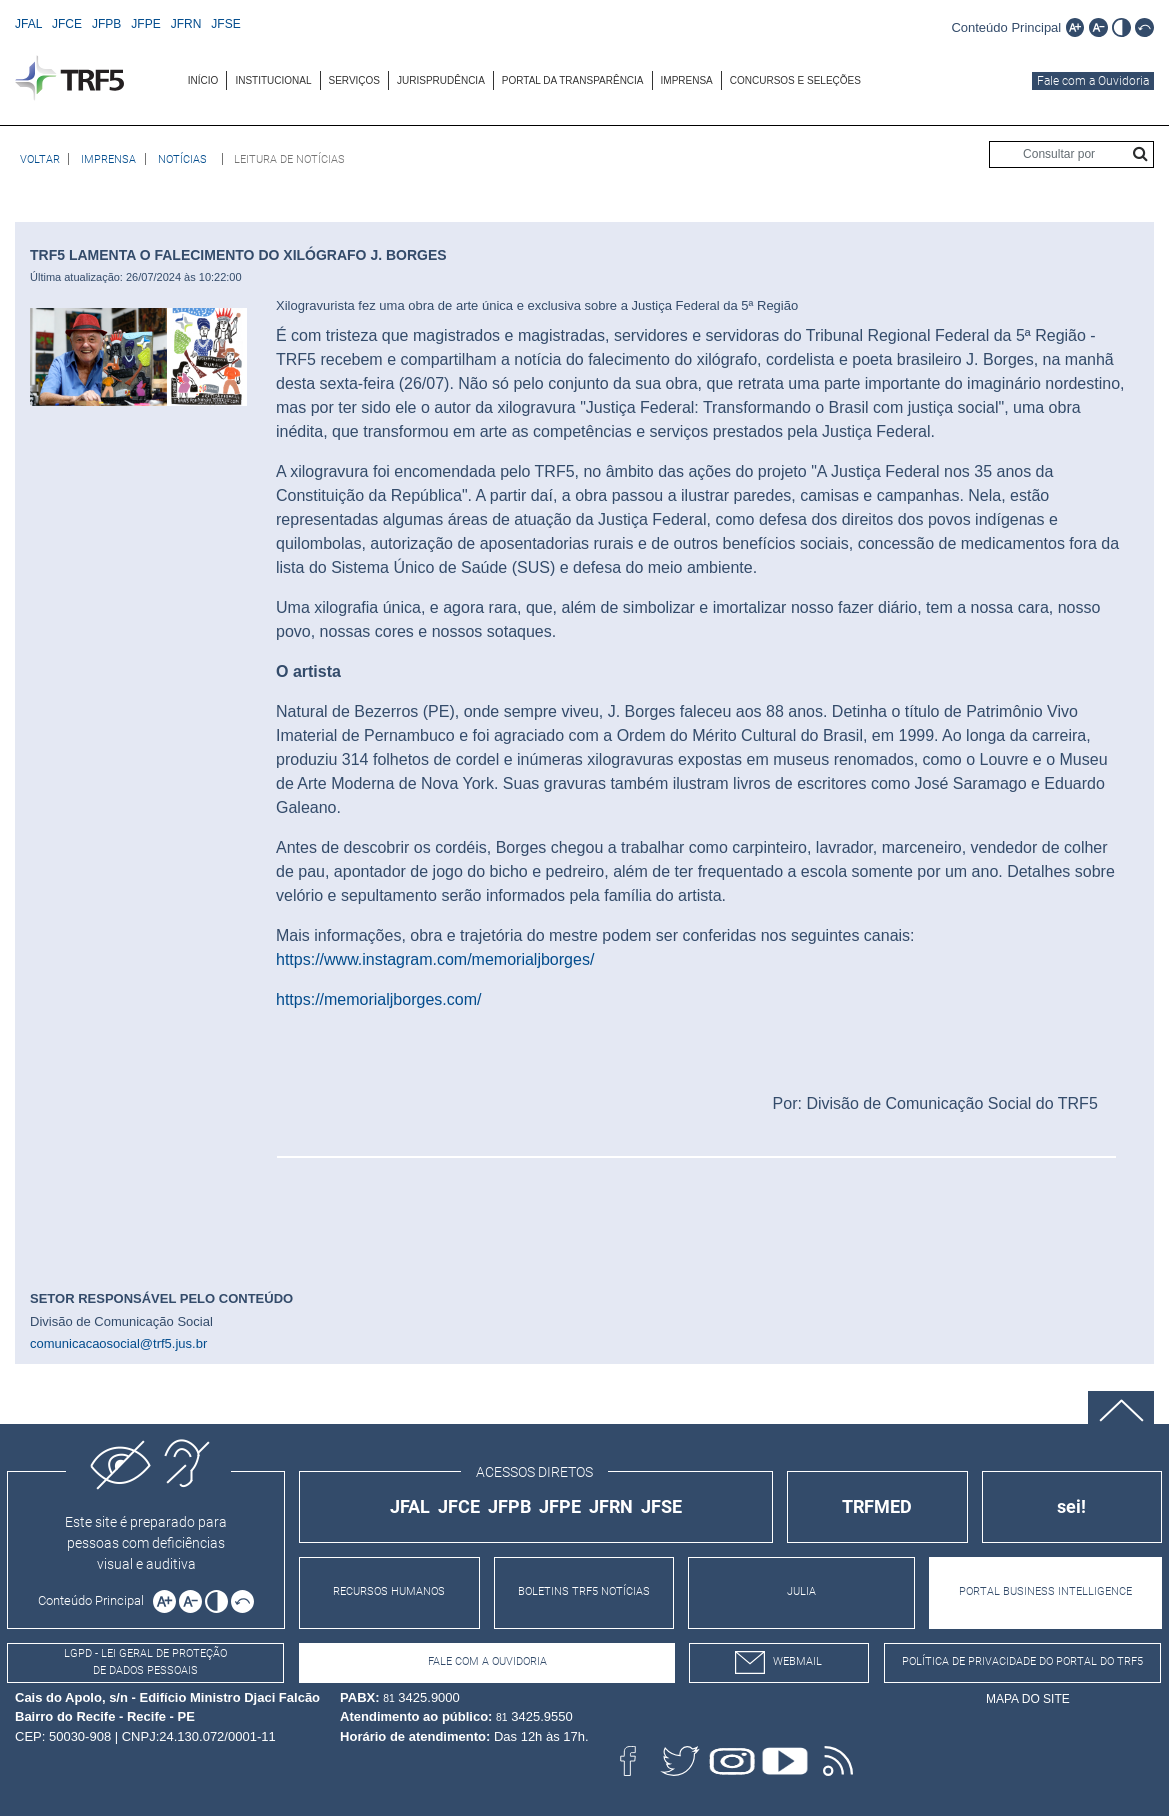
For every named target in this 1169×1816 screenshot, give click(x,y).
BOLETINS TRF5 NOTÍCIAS (584, 1591)
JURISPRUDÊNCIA (441, 80)
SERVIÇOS (355, 80)
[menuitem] (204, 80)
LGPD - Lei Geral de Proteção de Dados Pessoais (145, 1662)
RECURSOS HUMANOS (389, 1591)
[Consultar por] (1071, 154)
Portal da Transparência (573, 80)
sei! (1071, 1506)
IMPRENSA (687, 80)
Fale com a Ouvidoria (1093, 81)
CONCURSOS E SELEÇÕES (795, 80)
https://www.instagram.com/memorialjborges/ (435, 959)
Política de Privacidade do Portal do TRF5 (1022, 1661)
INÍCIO (203, 80)
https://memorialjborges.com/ (378, 999)
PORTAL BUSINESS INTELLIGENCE (1045, 1591)
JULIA (801, 1591)
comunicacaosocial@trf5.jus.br (118, 1343)
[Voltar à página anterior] (40, 159)
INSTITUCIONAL (273, 80)
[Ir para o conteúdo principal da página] (1006, 26)
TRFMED (877, 1506)
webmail (778, 1662)
